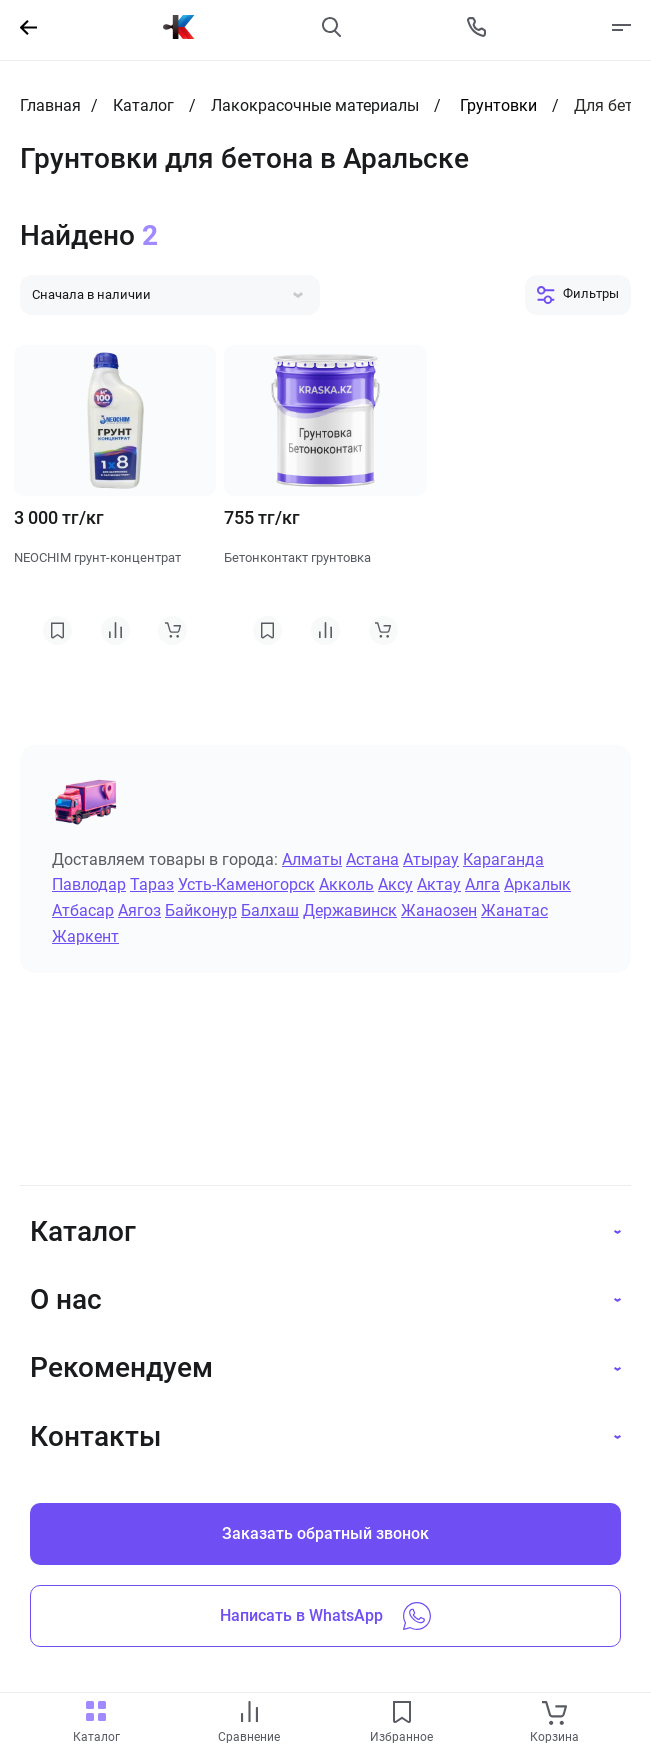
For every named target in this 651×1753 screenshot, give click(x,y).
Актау (439, 884)
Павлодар (89, 884)
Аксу (395, 884)
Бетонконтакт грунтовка (297, 557)
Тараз (152, 884)
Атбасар (83, 910)
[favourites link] (402, 1713)
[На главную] (179, 27)
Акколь (346, 884)
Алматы (312, 859)
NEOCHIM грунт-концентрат (97, 557)
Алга (482, 884)
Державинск (350, 910)
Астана (372, 859)
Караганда (503, 859)
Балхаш (270, 910)
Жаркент (85, 936)
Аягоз (139, 910)
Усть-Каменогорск (246, 884)
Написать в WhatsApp (325, 1616)
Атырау (431, 859)
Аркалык (537, 884)
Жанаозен (439, 910)
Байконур (201, 910)
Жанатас (514, 910)
